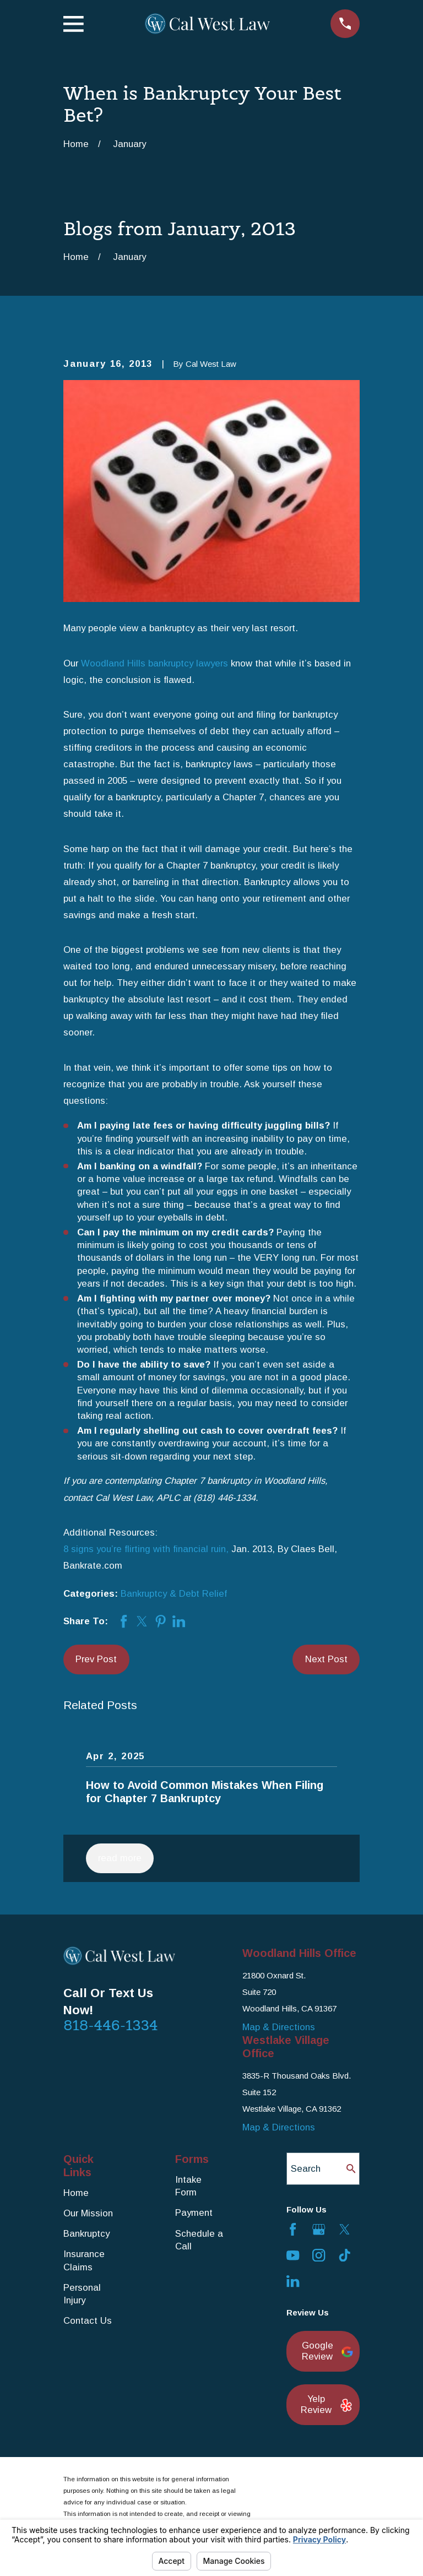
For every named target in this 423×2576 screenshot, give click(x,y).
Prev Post (96, 1659)
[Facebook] (292, 2229)
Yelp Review (324, 2404)
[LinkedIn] (292, 2281)
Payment (194, 2213)
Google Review (325, 2351)
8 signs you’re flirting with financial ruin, (146, 1549)
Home (76, 2193)
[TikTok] (344, 2255)
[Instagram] (318, 2255)
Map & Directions (278, 2027)
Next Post (326, 1659)
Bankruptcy (86, 2233)
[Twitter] (344, 2229)
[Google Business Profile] (318, 2229)
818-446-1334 (110, 2025)
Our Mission (88, 2213)
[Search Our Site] (351, 2168)
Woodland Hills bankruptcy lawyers (154, 663)
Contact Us (87, 2320)
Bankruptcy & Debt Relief (174, 1593)
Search (306, 2168)
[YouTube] (292, 2255)
